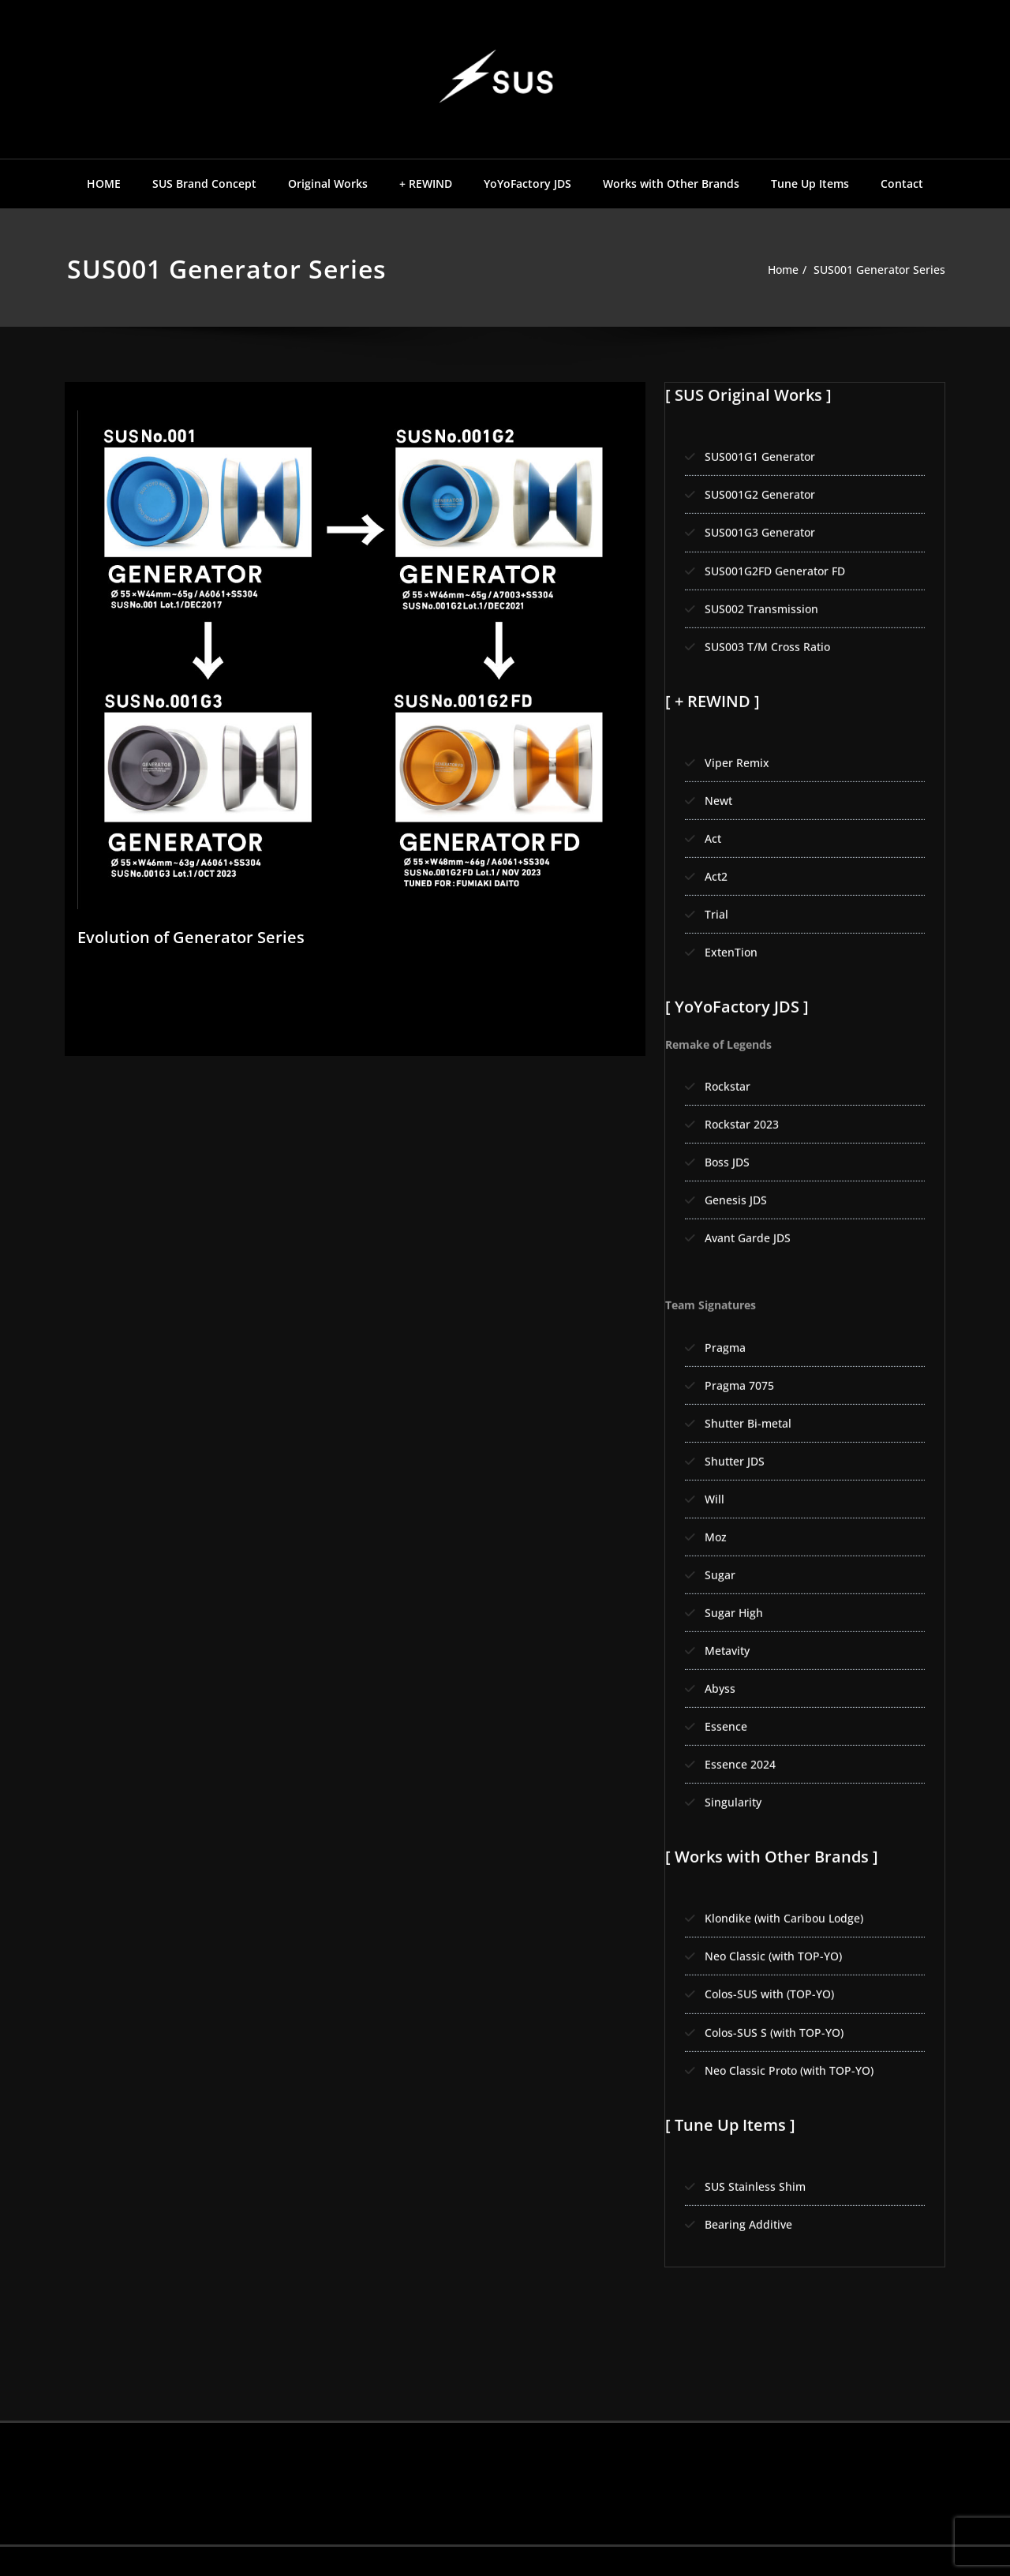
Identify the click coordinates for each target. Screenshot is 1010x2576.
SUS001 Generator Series (874, 270)
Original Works (328, 183)
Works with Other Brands (671, 183)
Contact (902, 183)
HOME (104, 183)
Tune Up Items (810, 183)
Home (771, 270)
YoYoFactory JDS (527, 183)
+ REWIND (425, 183)
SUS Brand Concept (204, 183)
